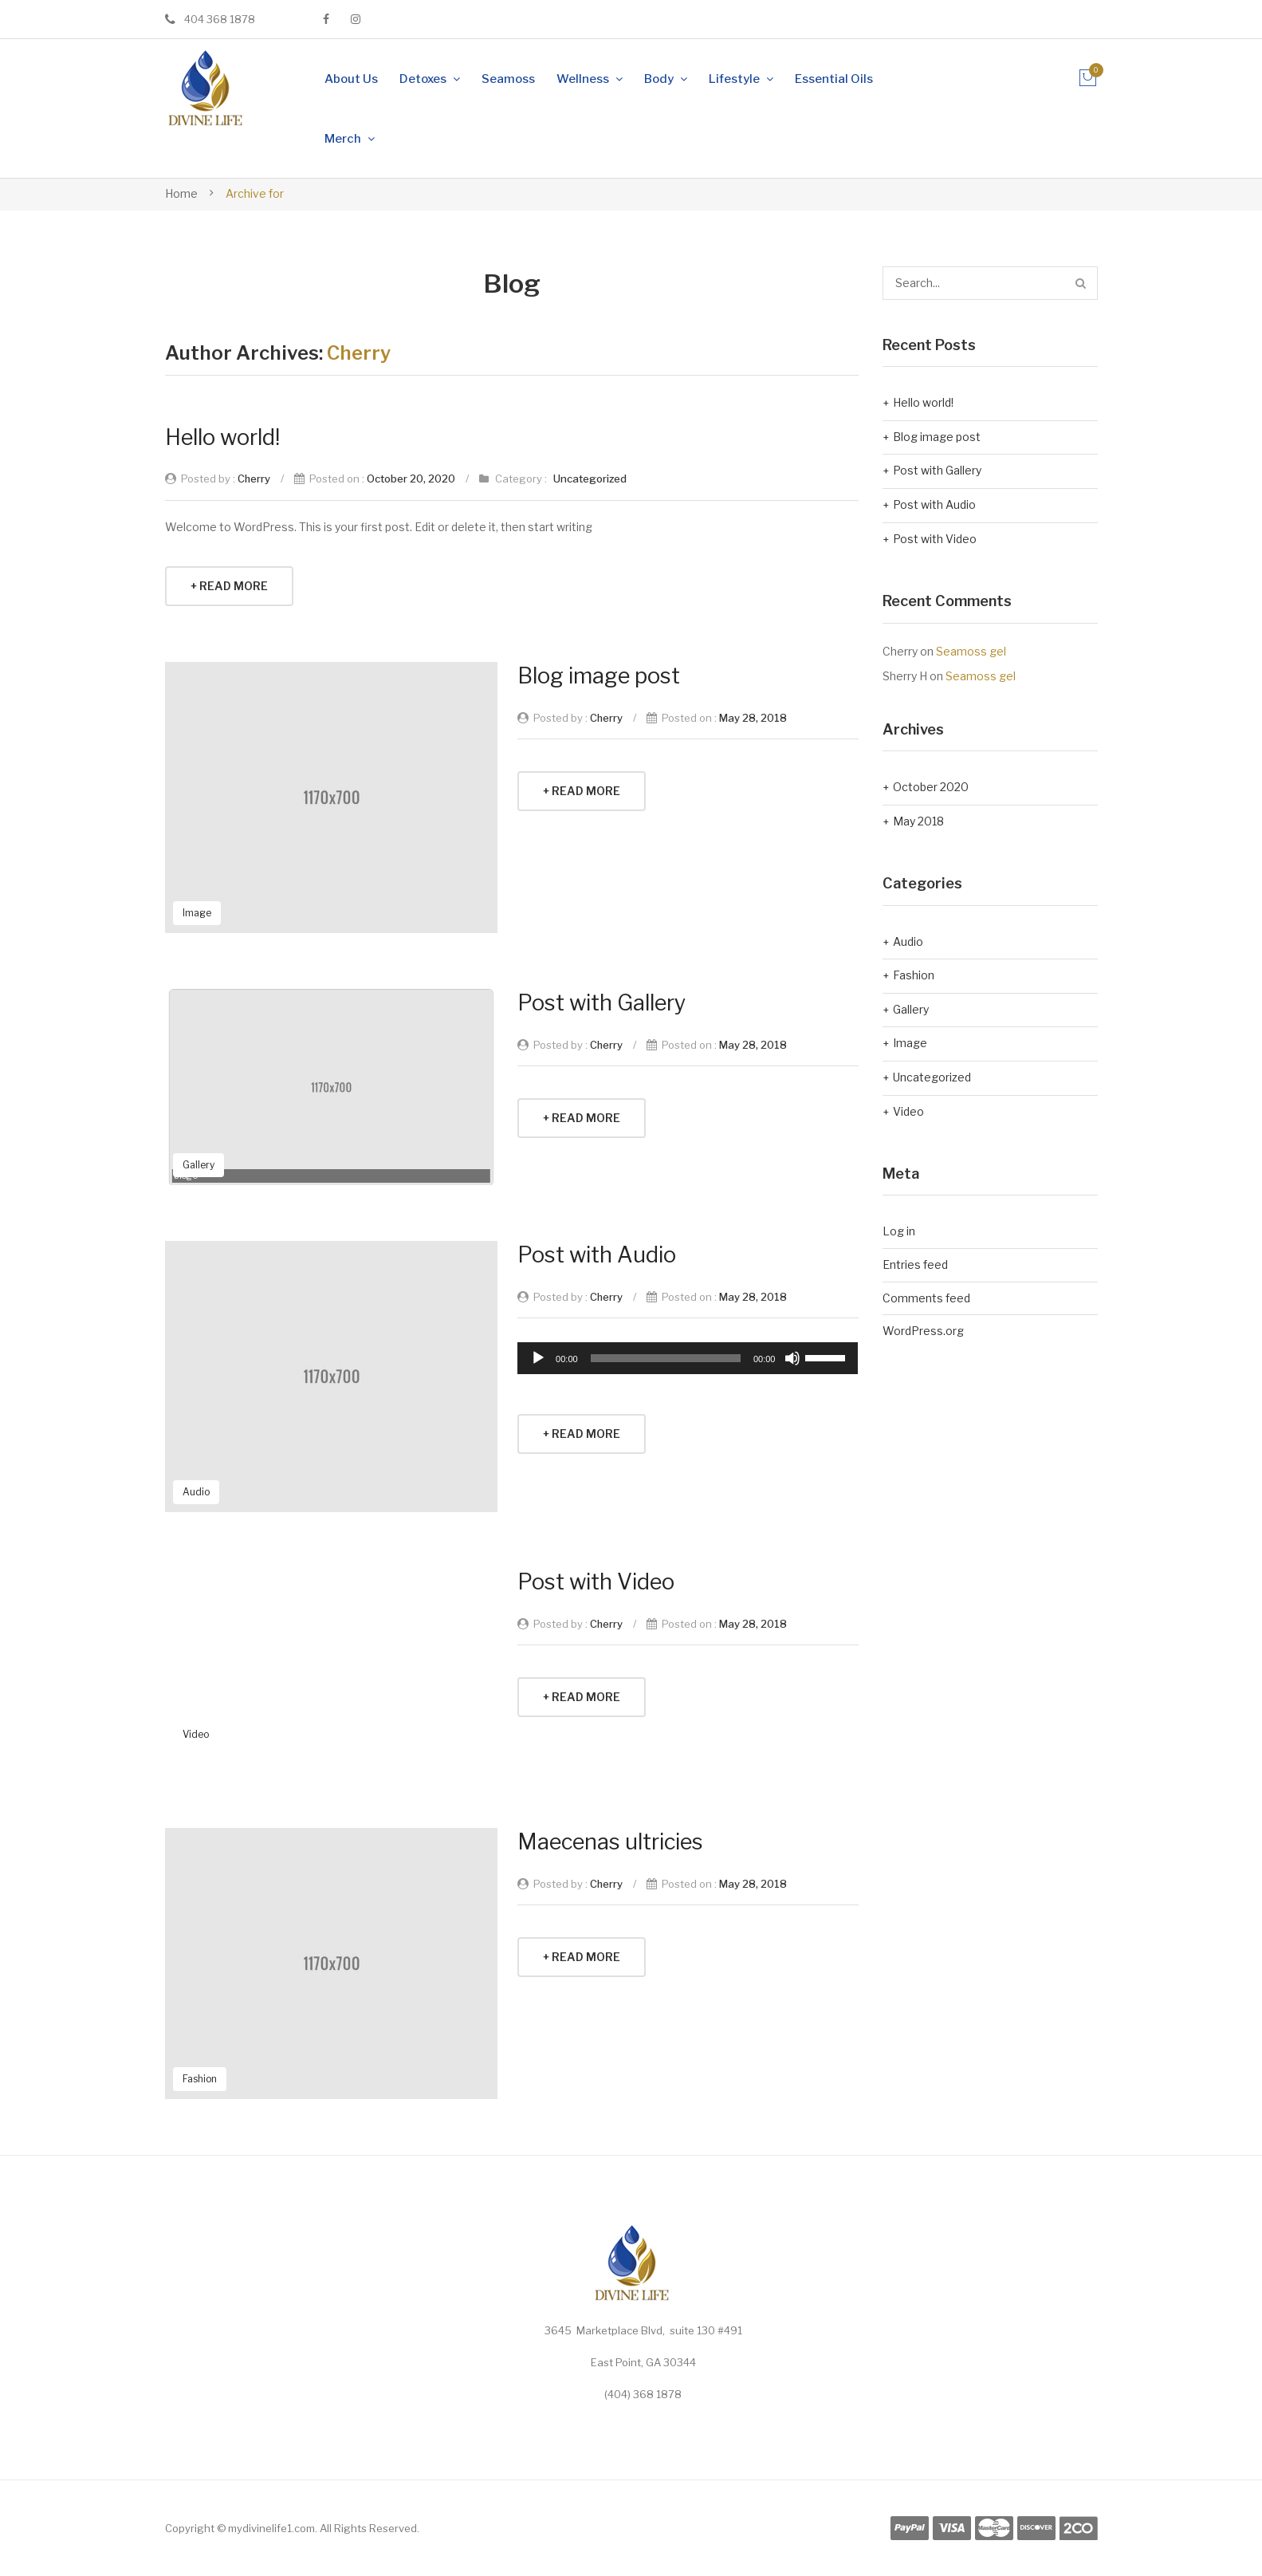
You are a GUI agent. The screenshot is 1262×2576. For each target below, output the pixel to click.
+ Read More (229, 586)
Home (181, 193)
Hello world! (222, 437)
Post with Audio (596, 1255)
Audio (196, 1492)
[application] (687, 1358)
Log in (899, 1231)
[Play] (538, 1358)
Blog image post (598, 676)
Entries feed (915, 1264)
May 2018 (918, 821)
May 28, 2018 (753, 717)
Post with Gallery (601, 1003)
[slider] (666, 1358)
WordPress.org (923, 1330)
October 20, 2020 (411, 478)
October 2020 (931, 787)
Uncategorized (590, 478)
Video (196, 1734)
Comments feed (926, 1298)
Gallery (198, 1165)
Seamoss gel (971, 651)
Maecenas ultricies (610, 1842)
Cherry (359, 352)
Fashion (200, 2079)
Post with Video (595, 1582)
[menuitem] (351, 78)
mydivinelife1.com (271, 2528)
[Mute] (792, 1358)
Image (197, 913)
